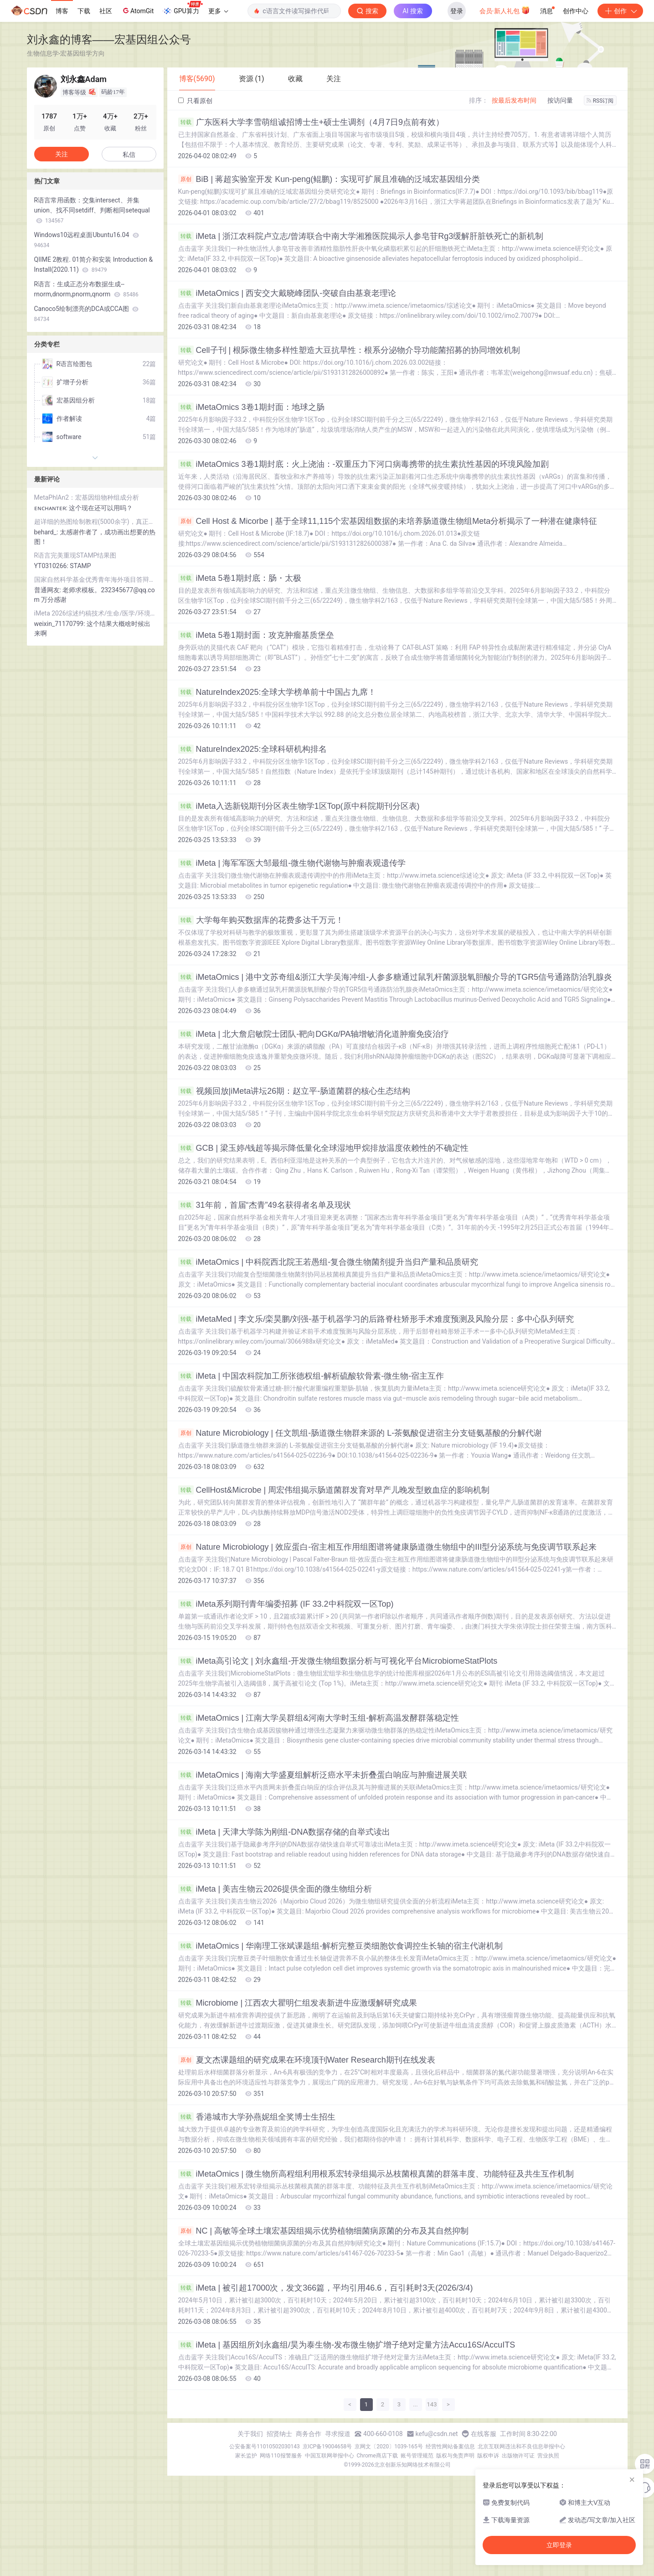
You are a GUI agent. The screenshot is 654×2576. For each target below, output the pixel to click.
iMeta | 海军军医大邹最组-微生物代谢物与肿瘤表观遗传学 (292, 863)
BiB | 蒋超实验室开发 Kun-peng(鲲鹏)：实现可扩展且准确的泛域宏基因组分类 (329, 179)
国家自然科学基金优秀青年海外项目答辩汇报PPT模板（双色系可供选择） (95, 579)
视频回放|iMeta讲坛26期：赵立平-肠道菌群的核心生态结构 (294, 1091)
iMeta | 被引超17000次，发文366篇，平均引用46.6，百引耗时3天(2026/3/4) (325, 2287)
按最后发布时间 (514, 100)
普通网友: (48, 590)
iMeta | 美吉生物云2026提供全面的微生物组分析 (275, 1888)
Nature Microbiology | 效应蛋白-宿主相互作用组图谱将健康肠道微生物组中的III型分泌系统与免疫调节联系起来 (387, 1547)
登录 (456, 11)
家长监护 (246, 2455)
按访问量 (560, 100)
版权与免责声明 (455, 2455)
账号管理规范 (417, 2455)
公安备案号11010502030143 (264, 2446)
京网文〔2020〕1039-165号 (389, 2446)
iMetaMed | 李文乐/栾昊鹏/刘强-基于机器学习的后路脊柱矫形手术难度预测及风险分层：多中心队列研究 (376, 1319)
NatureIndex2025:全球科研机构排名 (252, 749)
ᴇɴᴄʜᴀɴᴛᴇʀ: (51, 508)
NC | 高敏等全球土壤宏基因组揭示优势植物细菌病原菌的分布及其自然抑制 (323, 2230)
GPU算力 (182, 8)
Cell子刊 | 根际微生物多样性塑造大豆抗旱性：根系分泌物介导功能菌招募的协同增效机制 (349, 350)
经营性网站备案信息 (450, 2446)
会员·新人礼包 (504, 10)
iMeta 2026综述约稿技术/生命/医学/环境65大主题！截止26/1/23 (95, 613)
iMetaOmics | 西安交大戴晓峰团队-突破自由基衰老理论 (287, 293)
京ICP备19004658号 (327, 2446)
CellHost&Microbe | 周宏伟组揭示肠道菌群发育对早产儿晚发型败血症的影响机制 (334, 1490)
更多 (218, 11)
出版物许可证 (518, 2455)
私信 (129, 154)
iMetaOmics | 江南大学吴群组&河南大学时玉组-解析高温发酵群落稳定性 (318, 1718)
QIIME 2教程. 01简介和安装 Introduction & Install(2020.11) (93, 264)
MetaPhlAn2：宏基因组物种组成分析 (86, 497)
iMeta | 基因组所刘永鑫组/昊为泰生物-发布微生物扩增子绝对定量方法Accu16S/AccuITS (346, 2344)
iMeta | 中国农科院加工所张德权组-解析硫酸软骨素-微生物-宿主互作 (311, 1376)
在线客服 (483, 2433)
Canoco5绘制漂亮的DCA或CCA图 (86, 313)
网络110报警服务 (281, 2455)
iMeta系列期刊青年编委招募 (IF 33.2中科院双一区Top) (286, 1604)
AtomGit (137, 10)
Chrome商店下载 (377, 2455)
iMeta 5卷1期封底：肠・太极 (239, 578)
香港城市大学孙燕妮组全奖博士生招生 (256, 2116)
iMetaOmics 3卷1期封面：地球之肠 (251, 407)
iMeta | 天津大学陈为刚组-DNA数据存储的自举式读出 (284, 1831)
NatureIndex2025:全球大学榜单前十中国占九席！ (277, 692)
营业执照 (548, 2455)
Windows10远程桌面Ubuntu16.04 (86, 239)
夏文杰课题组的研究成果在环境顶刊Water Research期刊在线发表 (306, 2059)
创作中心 (575, 11)
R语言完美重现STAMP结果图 (75, 555)
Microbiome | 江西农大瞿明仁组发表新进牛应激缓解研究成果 (297, 2002)
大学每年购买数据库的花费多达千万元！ (261, 920)
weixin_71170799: (60, 623)
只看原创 (195, 100)
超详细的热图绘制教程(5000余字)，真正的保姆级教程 (95, 521)
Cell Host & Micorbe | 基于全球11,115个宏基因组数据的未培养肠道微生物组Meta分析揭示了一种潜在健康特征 (387, 521)
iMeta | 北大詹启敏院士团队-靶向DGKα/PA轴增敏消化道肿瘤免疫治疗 (313, 1034)
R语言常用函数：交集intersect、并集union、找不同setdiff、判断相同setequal (92, 210)
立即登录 (559, 2545)
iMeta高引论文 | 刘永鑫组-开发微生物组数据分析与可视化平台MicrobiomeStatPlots (338, 1661)
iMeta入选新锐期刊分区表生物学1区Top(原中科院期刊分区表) (299, 806)
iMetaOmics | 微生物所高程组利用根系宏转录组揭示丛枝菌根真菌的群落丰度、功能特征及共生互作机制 (376, 2173)
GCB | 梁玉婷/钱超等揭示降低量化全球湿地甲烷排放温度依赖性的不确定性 (323, 1148)
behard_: (47, 532)
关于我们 (250, 2433)
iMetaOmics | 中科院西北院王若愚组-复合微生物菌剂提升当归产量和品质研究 (328, 1262)
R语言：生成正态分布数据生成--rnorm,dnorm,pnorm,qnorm (86, 289)
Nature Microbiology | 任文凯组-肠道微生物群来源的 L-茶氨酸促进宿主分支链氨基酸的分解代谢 (360, 1433)
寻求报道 (337, 2433)
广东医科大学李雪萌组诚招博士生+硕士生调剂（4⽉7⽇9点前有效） (311, 122)
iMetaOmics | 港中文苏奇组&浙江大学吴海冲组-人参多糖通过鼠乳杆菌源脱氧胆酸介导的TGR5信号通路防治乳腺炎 (395, 977)
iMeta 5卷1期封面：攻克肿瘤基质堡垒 (256, 635)
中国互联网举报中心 (329, 2455)
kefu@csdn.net (437, 2433)
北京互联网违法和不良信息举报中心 (521, 2446)
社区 (105, 11)
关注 (61, 154)
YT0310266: (52, 565)
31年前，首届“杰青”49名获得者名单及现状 (264, 1205)
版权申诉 (488, 2455)
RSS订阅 (600, 101)
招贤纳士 (279, 2433)
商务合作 (308, 2433)
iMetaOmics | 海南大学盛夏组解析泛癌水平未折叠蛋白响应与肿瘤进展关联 (323, 1774)
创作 (620, 11)
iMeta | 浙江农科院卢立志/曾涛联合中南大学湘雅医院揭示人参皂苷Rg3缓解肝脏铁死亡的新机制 (361, 236)
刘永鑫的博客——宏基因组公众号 (109, 39)
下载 (83, 11)
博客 (62, 11)
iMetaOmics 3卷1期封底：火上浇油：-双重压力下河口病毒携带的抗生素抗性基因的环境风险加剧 (363, 464)
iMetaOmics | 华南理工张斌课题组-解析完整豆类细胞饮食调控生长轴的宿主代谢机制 (340, 1945)
